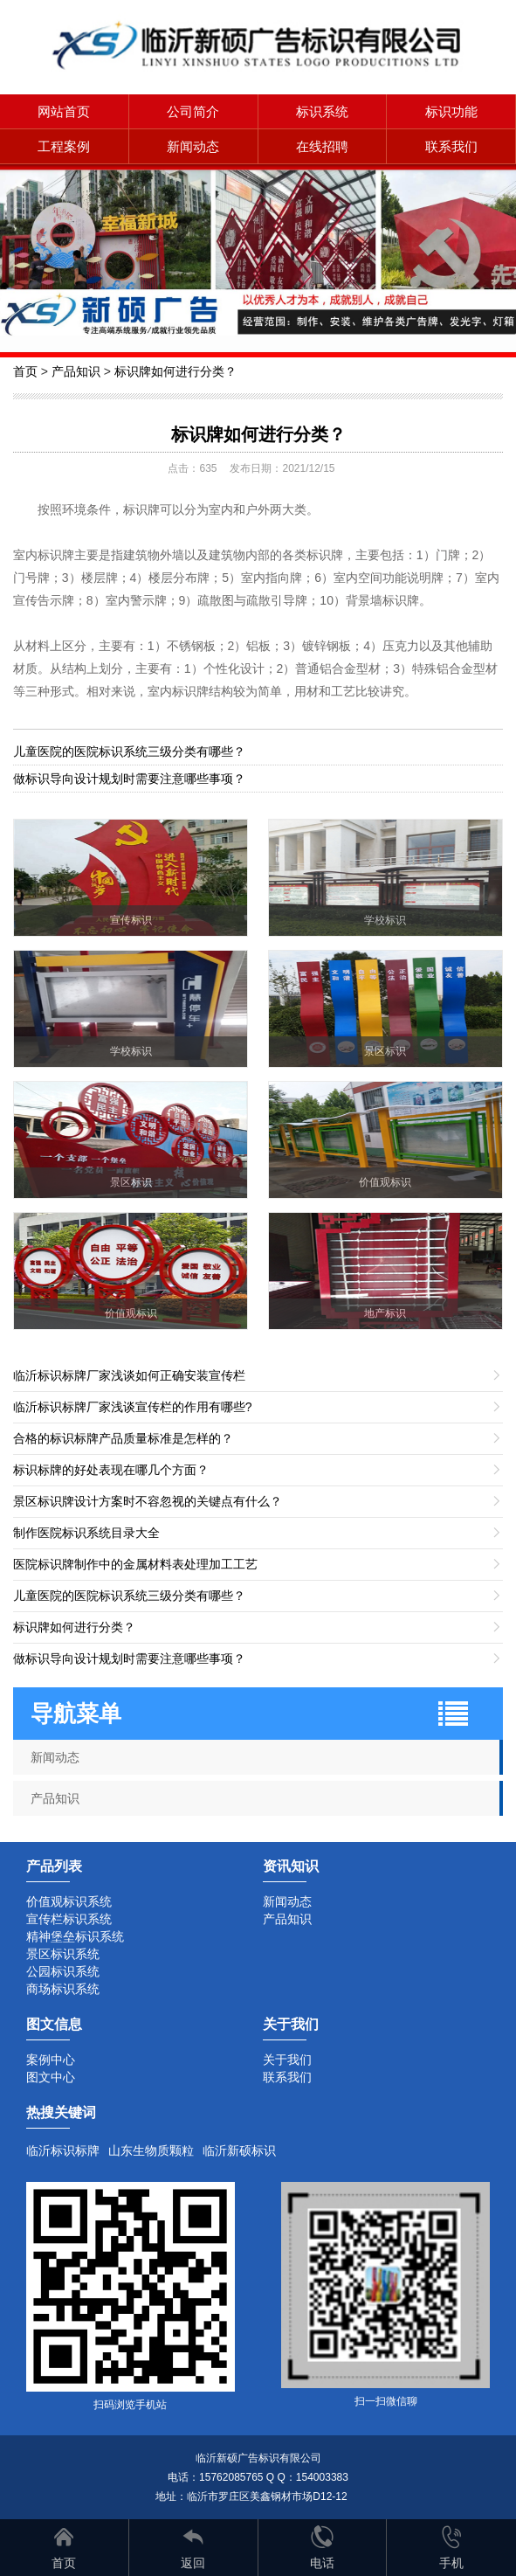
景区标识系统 (63, 1954)
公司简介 (193, 111)
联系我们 (451, 146)
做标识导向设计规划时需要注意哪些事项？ (129, 779)
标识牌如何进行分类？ (175, 371)
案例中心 (50, 2060)
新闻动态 (193, 146)
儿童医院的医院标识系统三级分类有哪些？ (129, 751)
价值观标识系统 (69, 1901)
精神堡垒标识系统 (75, 1936)
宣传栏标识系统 (69, 1919)
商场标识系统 (63, 1989)
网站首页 (64, 111)
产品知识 (76, 371)
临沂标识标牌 (63, 2150)
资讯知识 (291, 1866)
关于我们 (287, 2060)
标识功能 (451, 111)
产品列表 (54, 1866)
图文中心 (50, 2077)
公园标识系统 (63, 1971)
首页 (25, 371)
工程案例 (64, 146)
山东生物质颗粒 (151, 2150)
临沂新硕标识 (239, 2150)
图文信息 (54, 2024)
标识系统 (322, 111)
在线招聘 (322, 146)
